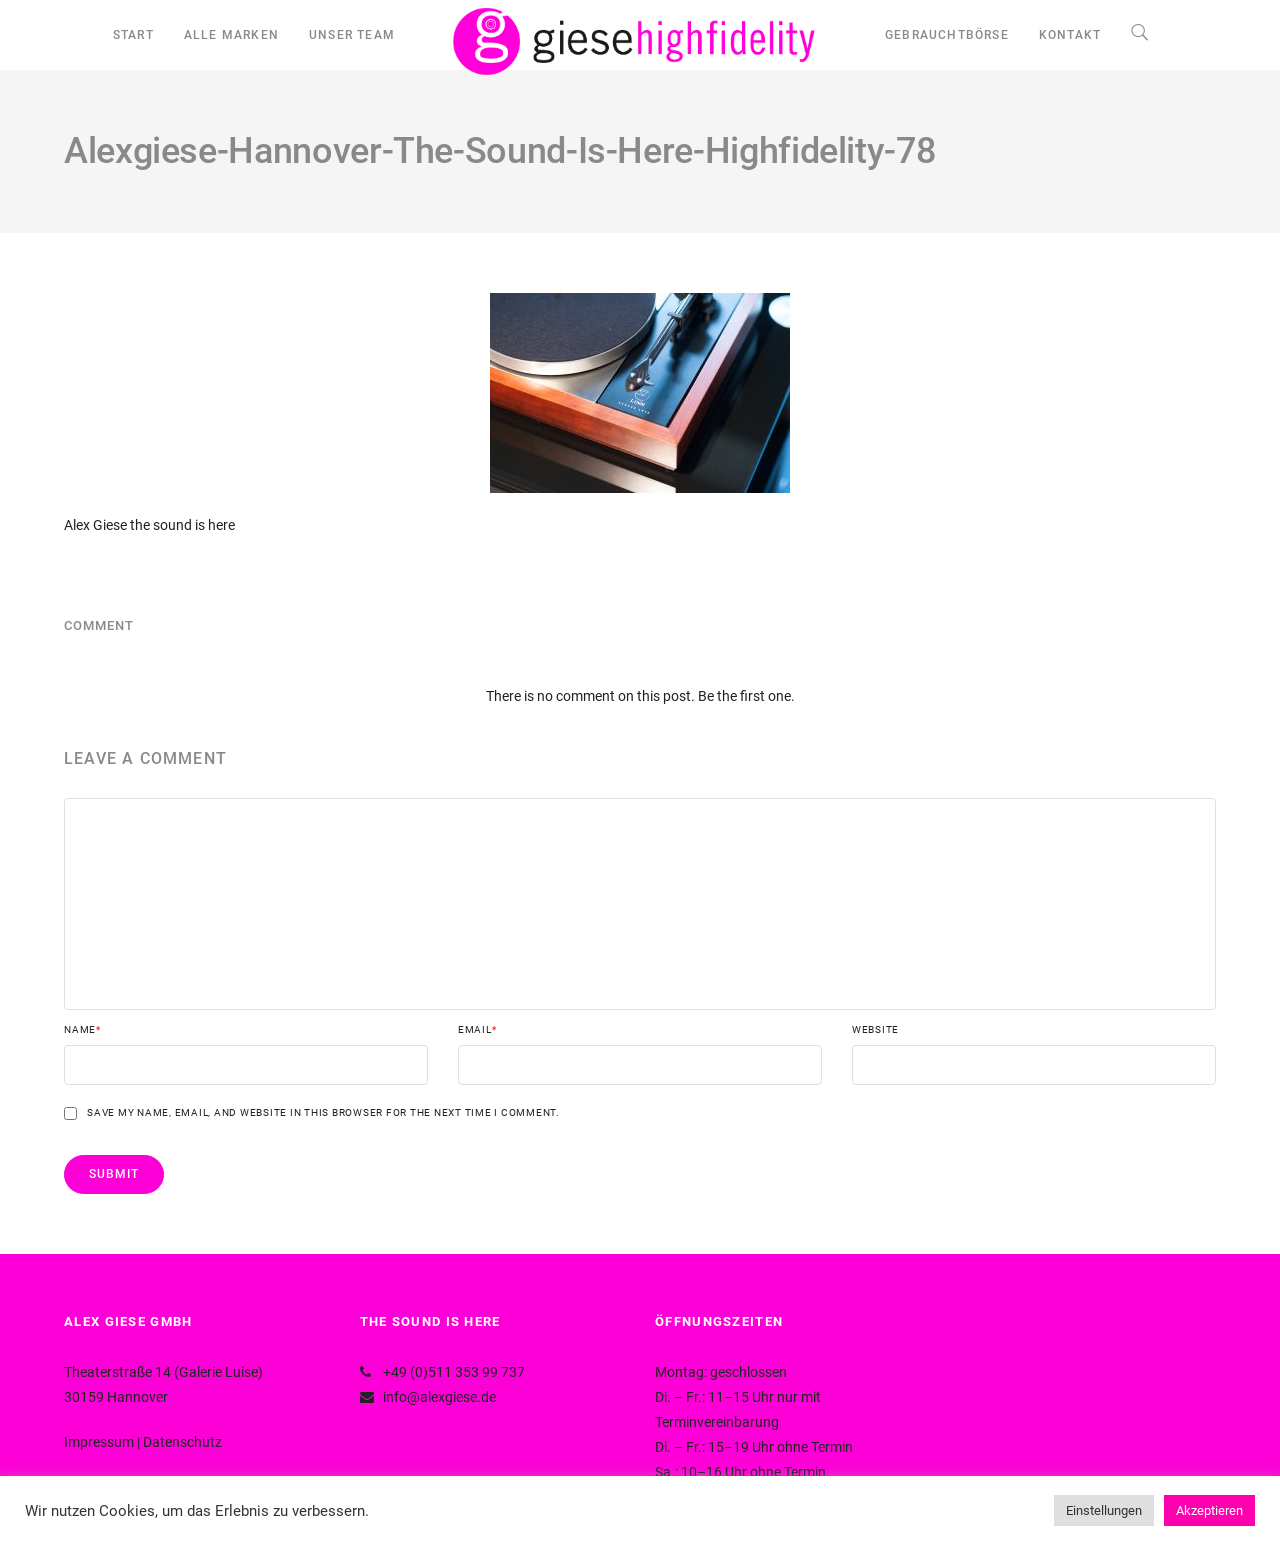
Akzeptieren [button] (1209, 1510)
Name (82, 1030)
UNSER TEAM (352, 35)
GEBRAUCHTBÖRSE (947, 35)
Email (477, 1030)
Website (875, 1030)
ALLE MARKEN (231, 35)
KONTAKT (1070, 35)
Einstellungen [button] (1104, 1510)
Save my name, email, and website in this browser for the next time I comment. (323, 1113)
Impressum (99, 1442)
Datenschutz (182, 1442)
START (133, 35)
